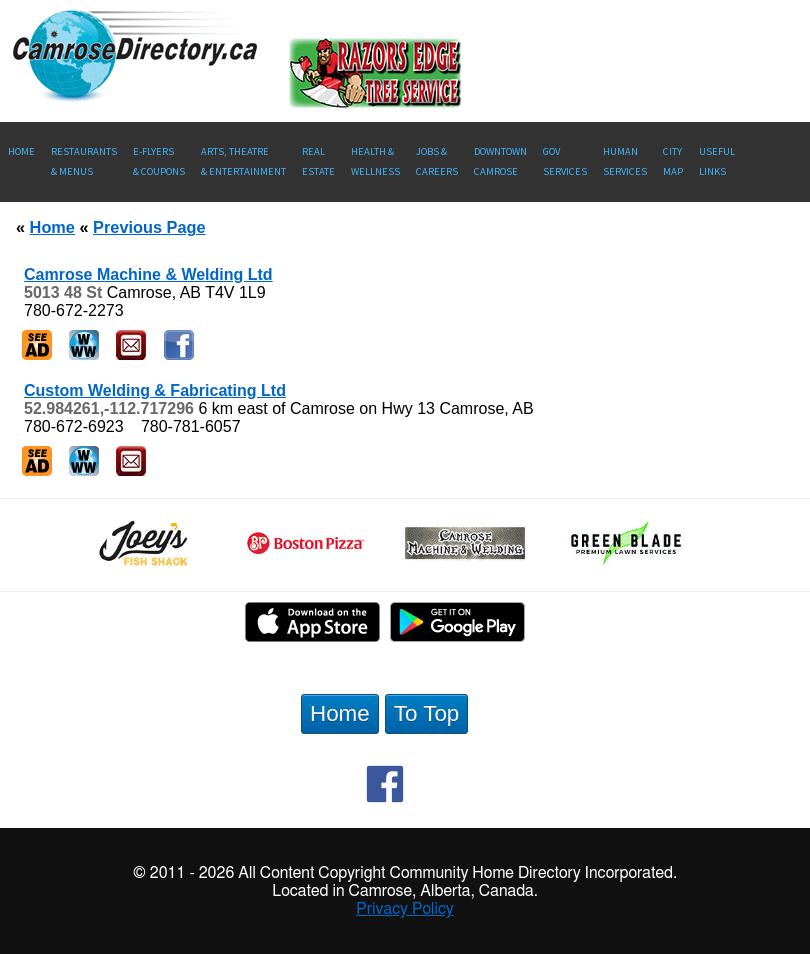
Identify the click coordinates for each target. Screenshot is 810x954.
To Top (427, 713)
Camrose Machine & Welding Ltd (148, 274)
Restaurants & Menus (84, 161)
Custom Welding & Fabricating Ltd (155, 390)
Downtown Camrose (500, 161)
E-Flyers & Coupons (159, 161)
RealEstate (318, 161)
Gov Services (565, 161)
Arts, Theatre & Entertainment (243, 161)
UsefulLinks (717, 161)
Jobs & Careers (437, 161)
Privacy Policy (405, 909)
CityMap (673, 161)
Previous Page (149, 227)
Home (21, 151)
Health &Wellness (375, 161)
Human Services (625, 161)
